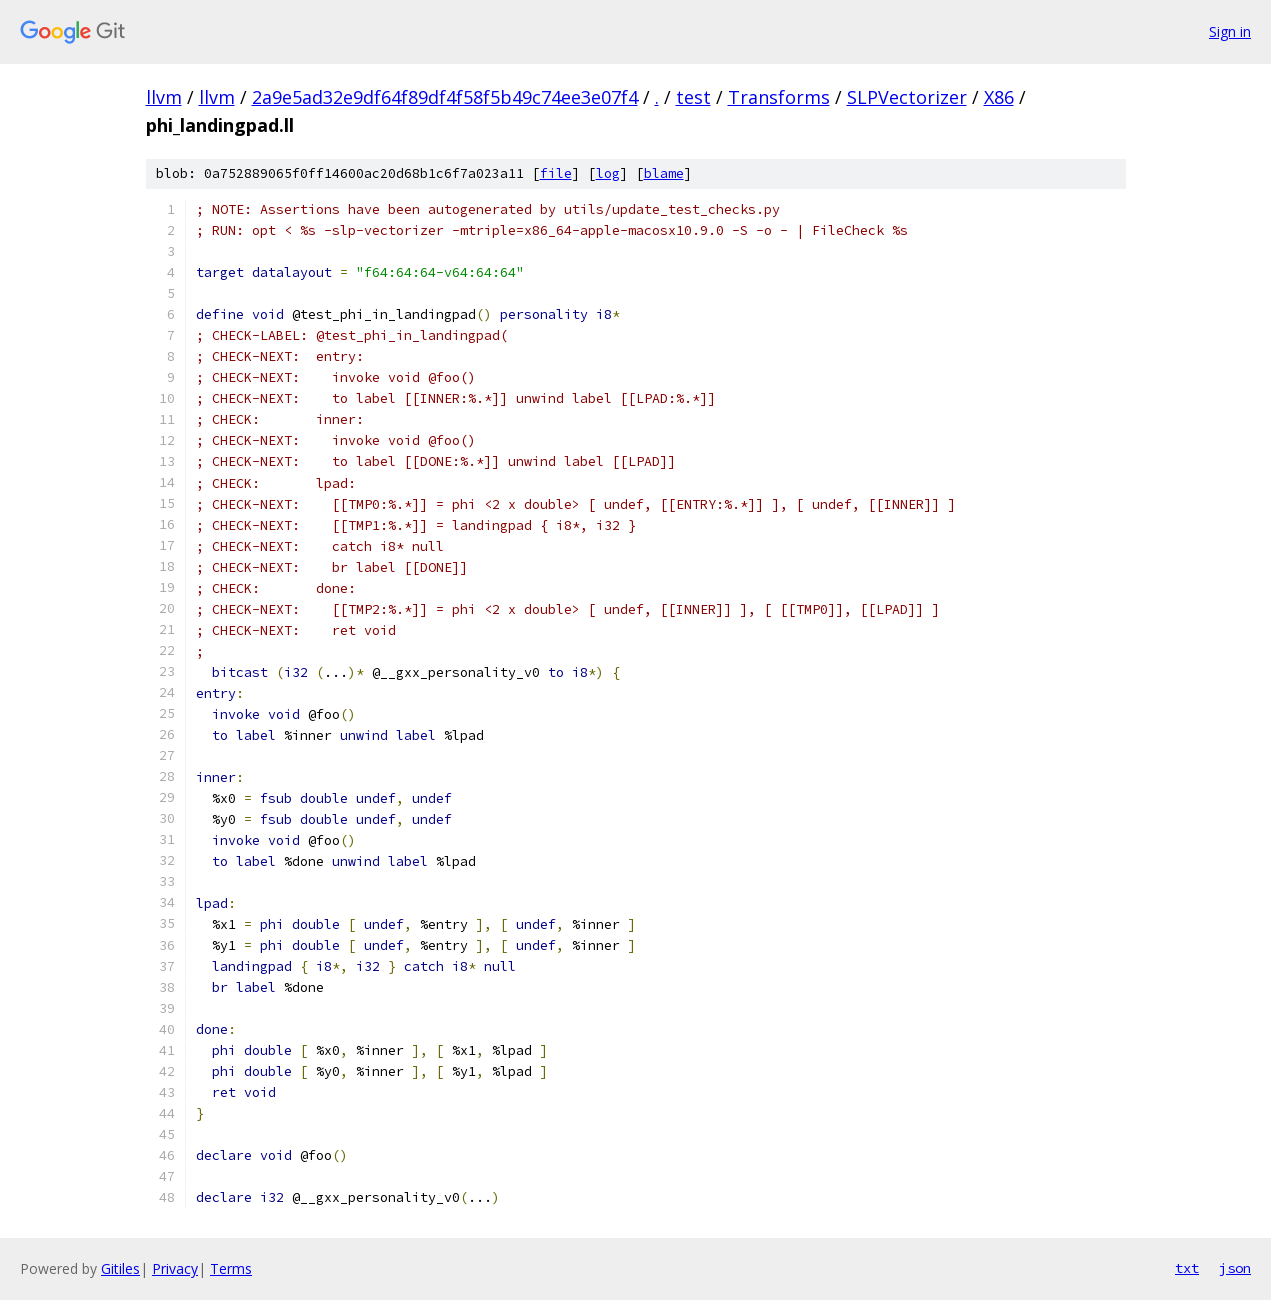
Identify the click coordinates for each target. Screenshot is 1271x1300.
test (693, 97)
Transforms (779, 97)
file (556, 173)
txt (1187, 1268)
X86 (999, 97)
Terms (231, 1268)
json (1235, 1268)
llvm (164, 97)
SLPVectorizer (907, 97)
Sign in (1230, 31)
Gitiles (120, 1268)
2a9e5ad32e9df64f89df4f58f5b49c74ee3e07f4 (445, 97)
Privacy (175, 1268)
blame (664, 173)
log (608, 173)
